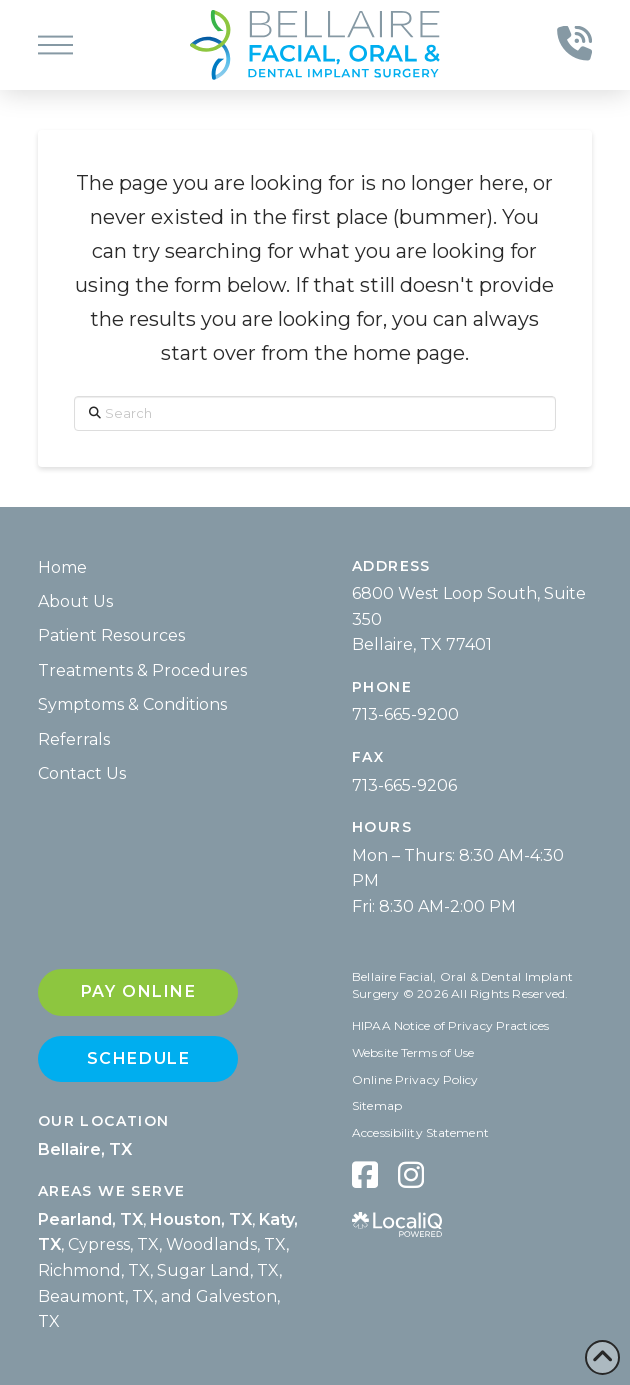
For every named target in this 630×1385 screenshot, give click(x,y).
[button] (55, 45)
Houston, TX (201, 1219)
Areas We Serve (112, 1191)
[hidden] (365, 1174)
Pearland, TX (90, 1219)
